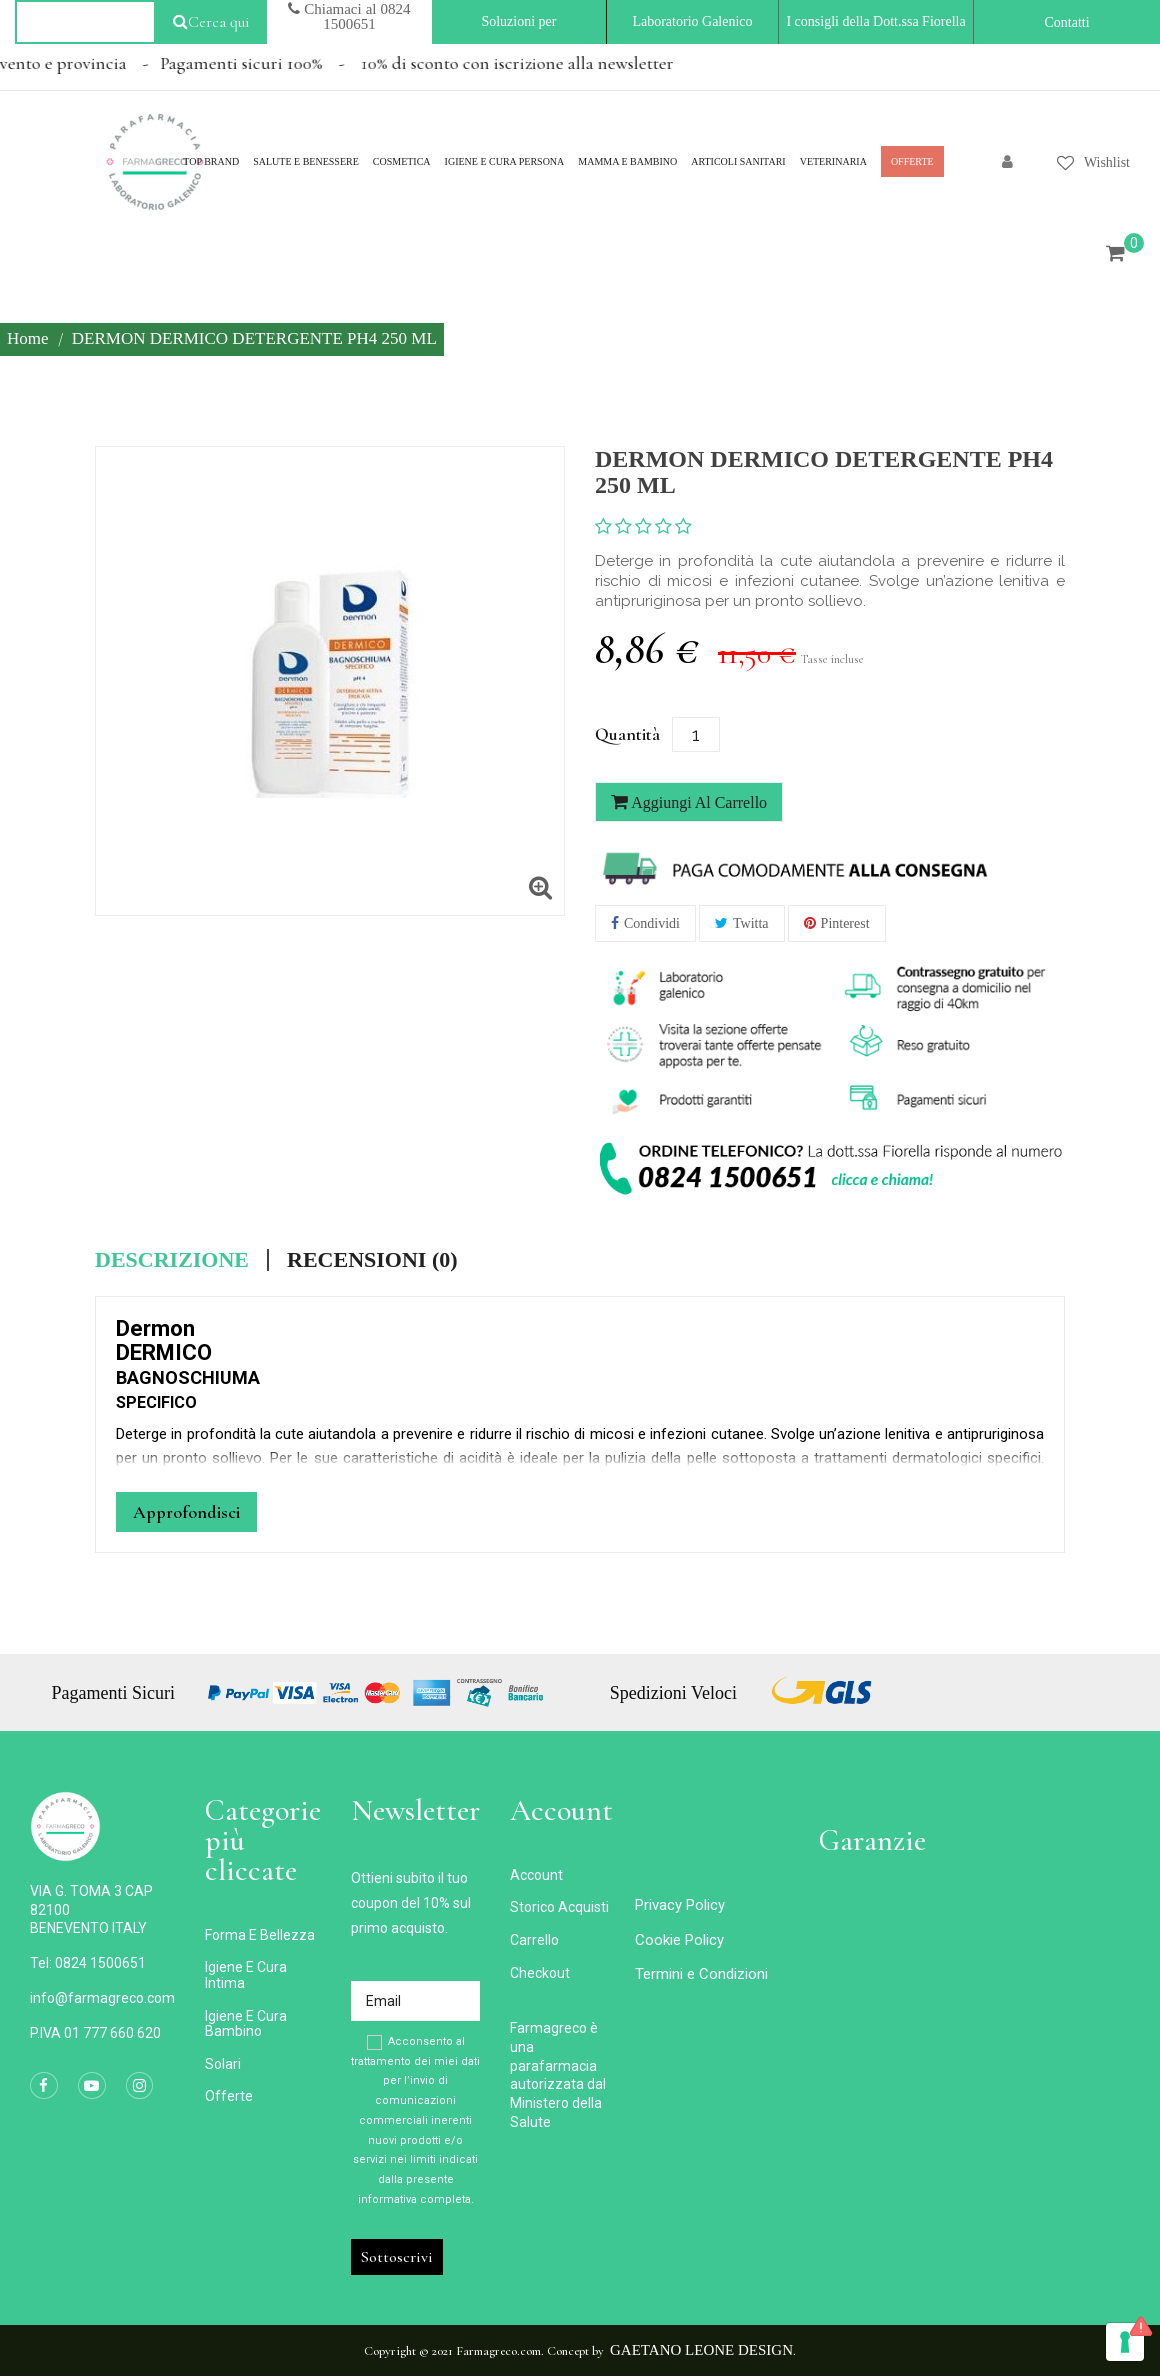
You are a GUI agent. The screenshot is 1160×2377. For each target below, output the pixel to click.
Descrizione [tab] (172, 1260)
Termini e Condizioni (701, 1974)
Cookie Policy (679, 1940)
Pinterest (845, 923)
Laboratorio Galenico (692, 21)
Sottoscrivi (397, 2257)
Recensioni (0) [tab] (372, 1260)
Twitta (751, 923)
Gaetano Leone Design (701, 2350)
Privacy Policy (680, 1905)
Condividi (652, 923)
